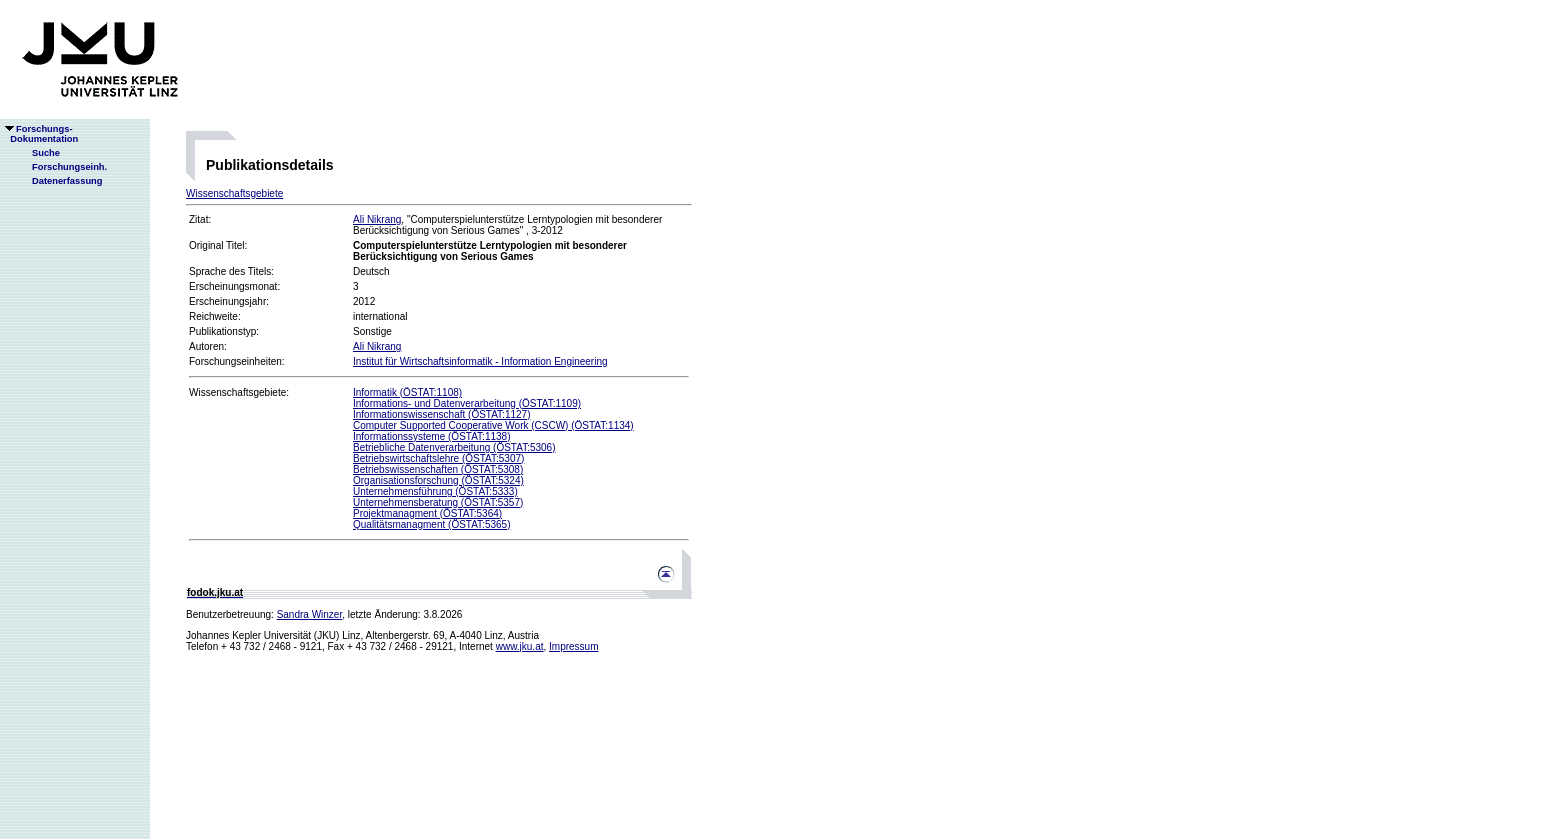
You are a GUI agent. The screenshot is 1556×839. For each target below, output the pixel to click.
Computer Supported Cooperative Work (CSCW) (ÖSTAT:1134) (493, 425)
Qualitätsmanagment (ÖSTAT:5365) (431, 524)
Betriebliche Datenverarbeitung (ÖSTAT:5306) (454, 447)
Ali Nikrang (377, 219)
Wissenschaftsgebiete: (239, 392)
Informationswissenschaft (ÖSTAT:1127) (441, 414)
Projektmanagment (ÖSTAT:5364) (427, 513)
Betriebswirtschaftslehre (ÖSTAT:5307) (438, 458)
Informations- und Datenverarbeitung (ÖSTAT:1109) (467, 403)
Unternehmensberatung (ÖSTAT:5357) (438, 502)
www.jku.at (520, 646)
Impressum (573, 646)
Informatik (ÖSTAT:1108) (407, 392)
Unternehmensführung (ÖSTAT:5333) (435, 491)
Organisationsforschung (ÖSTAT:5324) (438, 480)
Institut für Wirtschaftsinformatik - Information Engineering (480, 361)
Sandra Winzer (310, 614)
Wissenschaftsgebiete (234, 193)
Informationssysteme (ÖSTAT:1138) (431, 436)
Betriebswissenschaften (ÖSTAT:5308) (438, 469)
